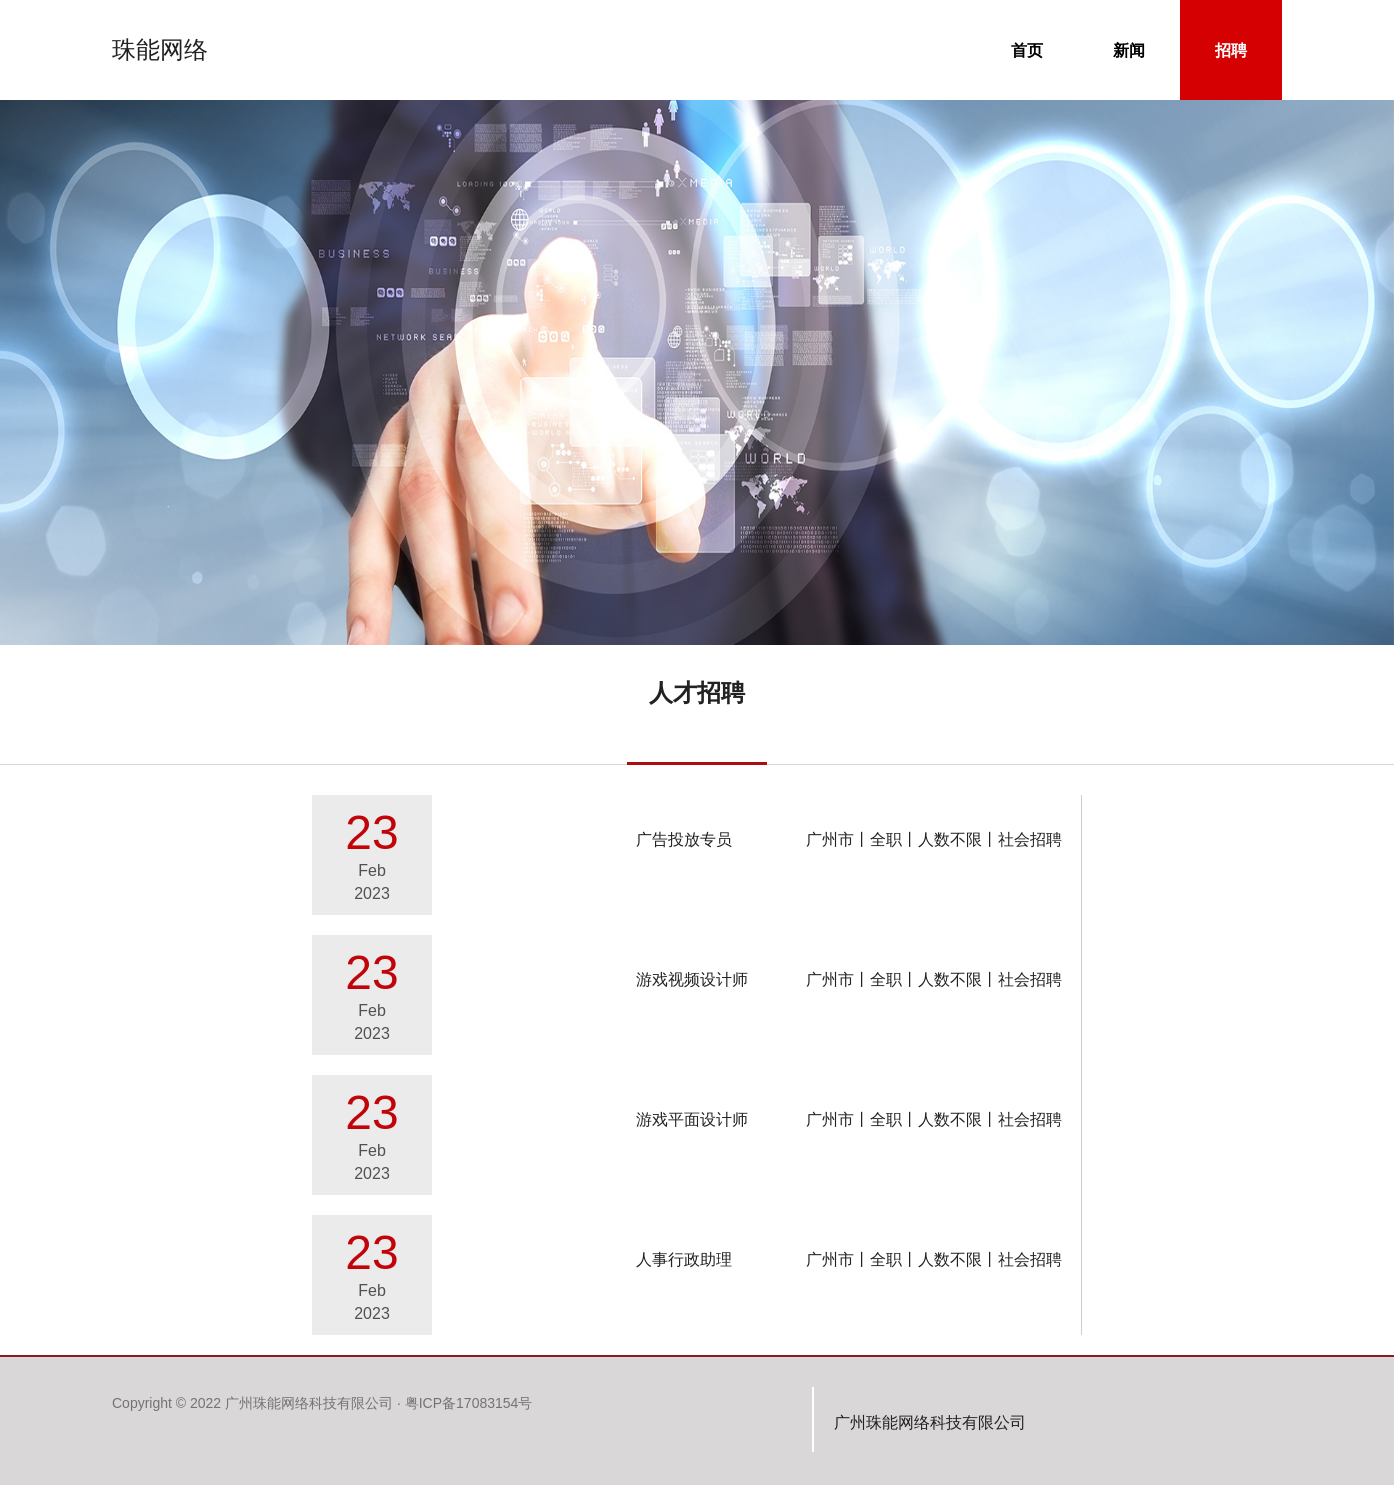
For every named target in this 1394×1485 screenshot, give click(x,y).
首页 (1044, 49)
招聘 (1248, 49)
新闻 (1146, 49)
